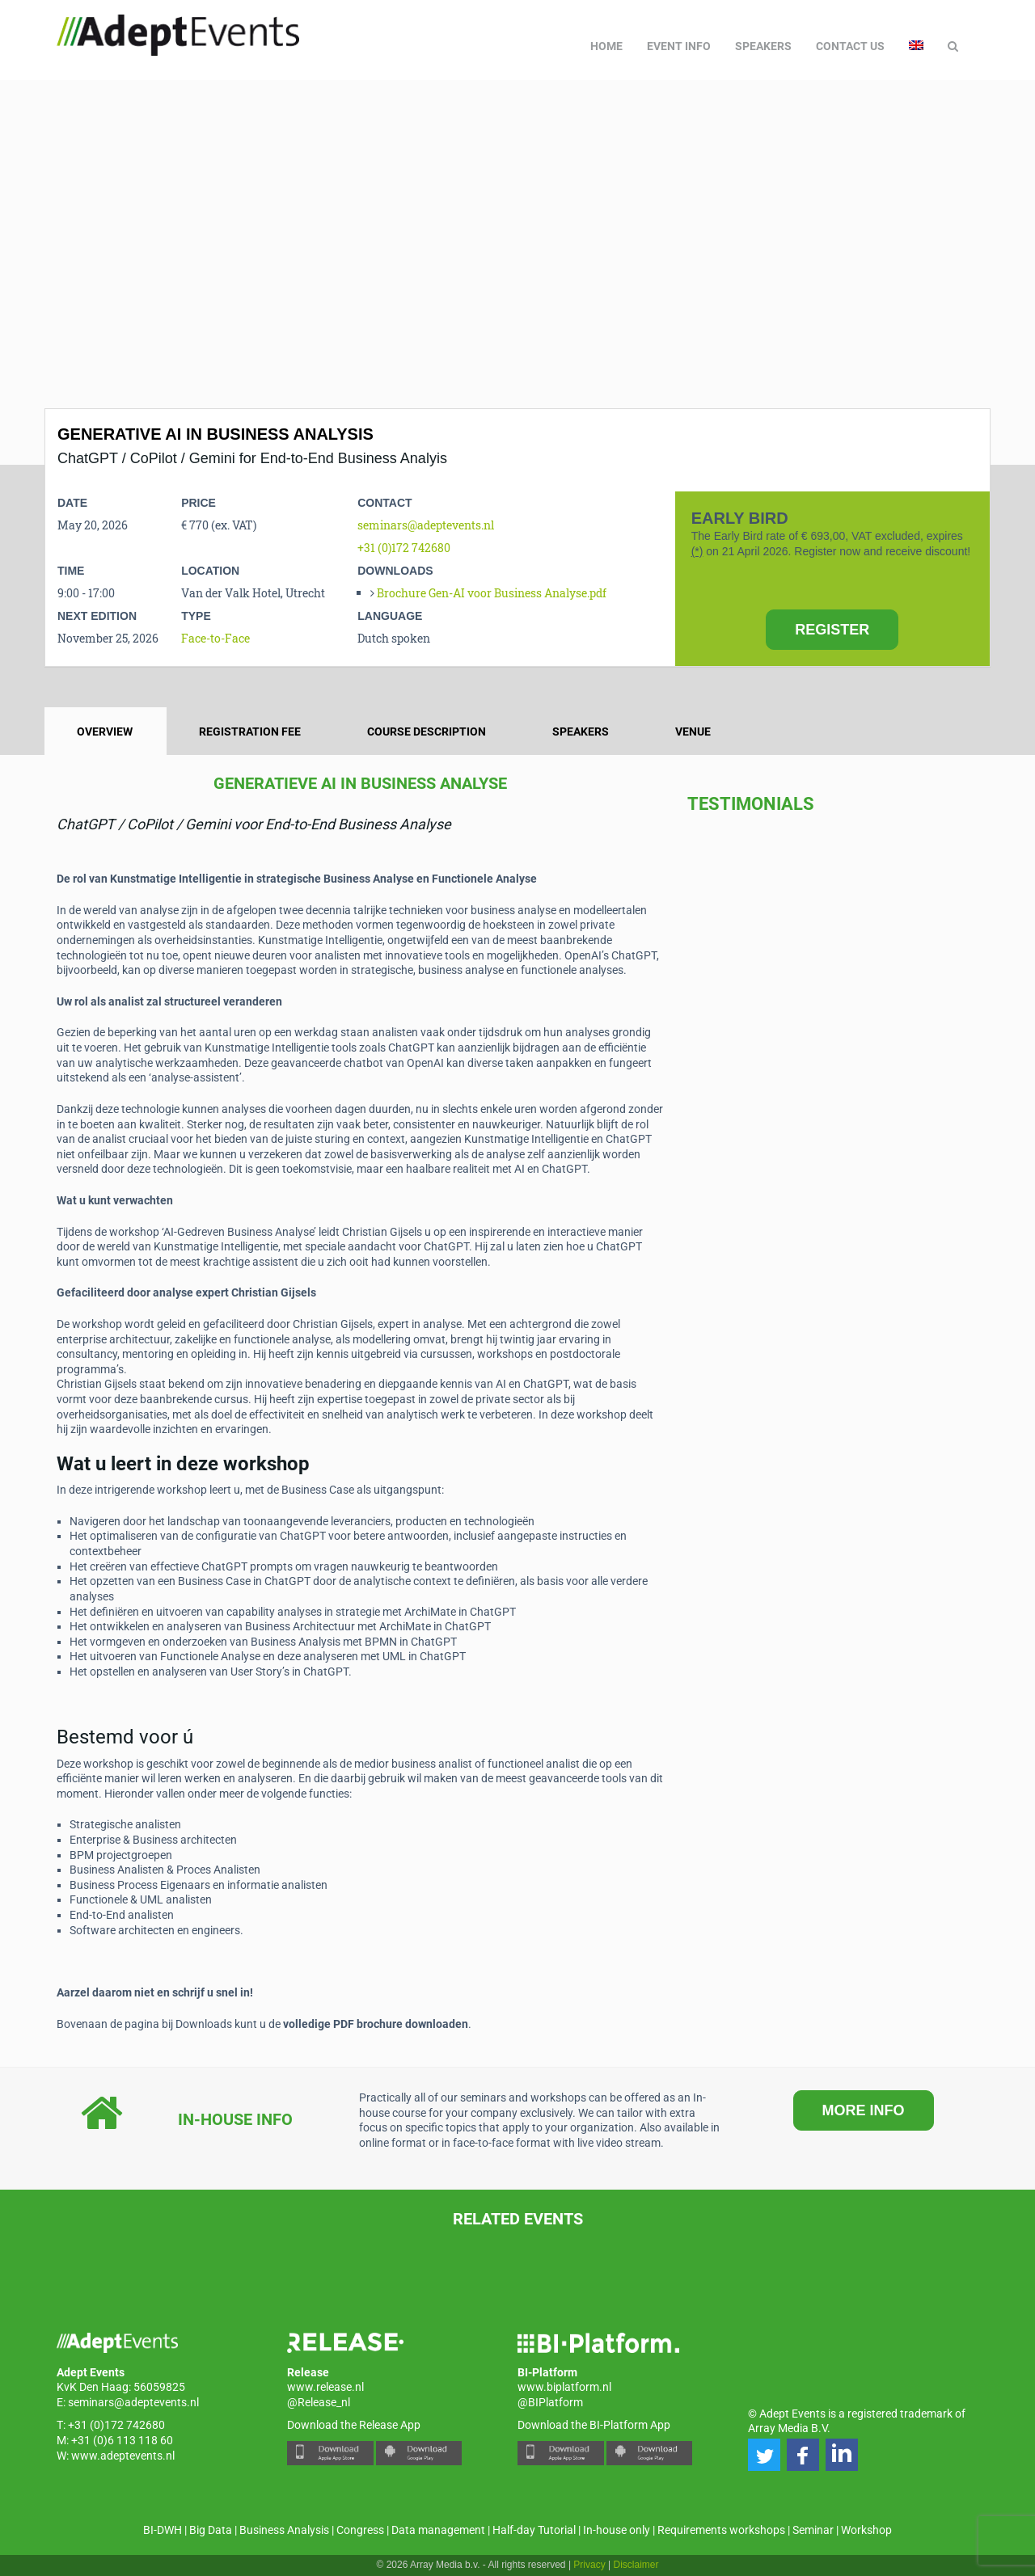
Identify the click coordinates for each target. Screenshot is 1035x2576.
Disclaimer (636, 2564)
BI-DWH (162, 2529)
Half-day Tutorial (534, 2529)
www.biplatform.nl (564, 2386)
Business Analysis (284, 2529)
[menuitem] (916, 46)
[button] (764, 2455)
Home (606, 46)
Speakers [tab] (580, 731)
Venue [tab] (693, 731)
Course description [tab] (426, 731)
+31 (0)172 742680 (403, 547)
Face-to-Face (215, 638)
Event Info (679, 46)
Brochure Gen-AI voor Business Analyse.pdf (491, 593)
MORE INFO (863, 2110)
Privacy (589, 2564)
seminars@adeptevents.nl (425, 525)
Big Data (210, 2529)
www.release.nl (325, 2386)
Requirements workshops (721, 2529)
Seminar (813, 2529)
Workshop (866, 2529)
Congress (360, 2529)
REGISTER (832, 630)
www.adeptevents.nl (123, 2455)
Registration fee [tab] (250, 731)
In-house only (616, 2529)
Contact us (850, 46)
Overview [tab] (105, 731)
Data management (438, 2529)
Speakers (763, 46)
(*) (697, 551)
